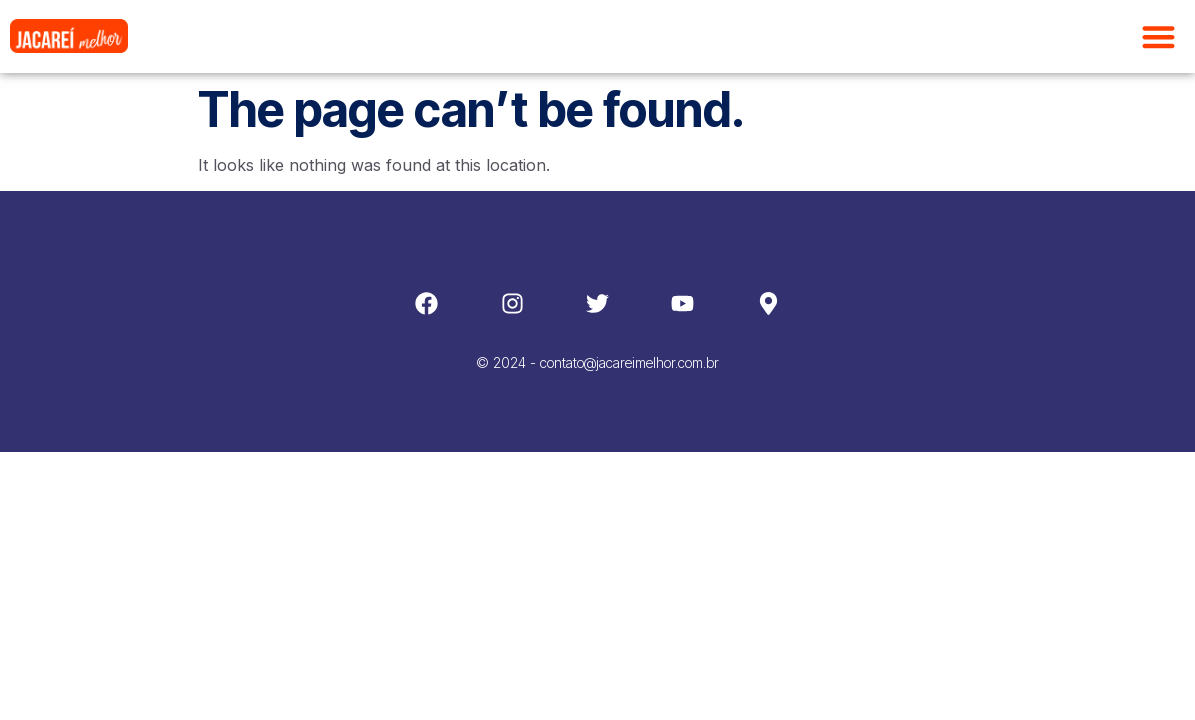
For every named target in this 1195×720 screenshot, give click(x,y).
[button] (1159, 36)
